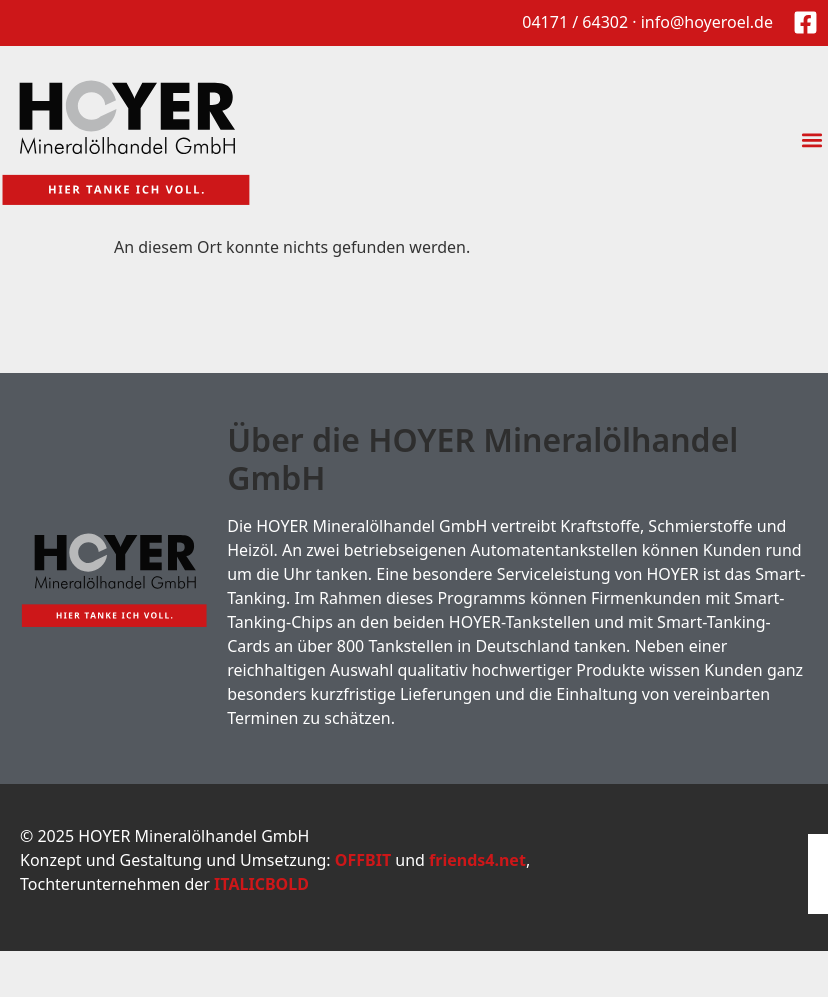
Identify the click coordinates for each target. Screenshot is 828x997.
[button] (811, 140)
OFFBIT (363, 860)
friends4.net (477, 860)
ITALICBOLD (261, 884)
